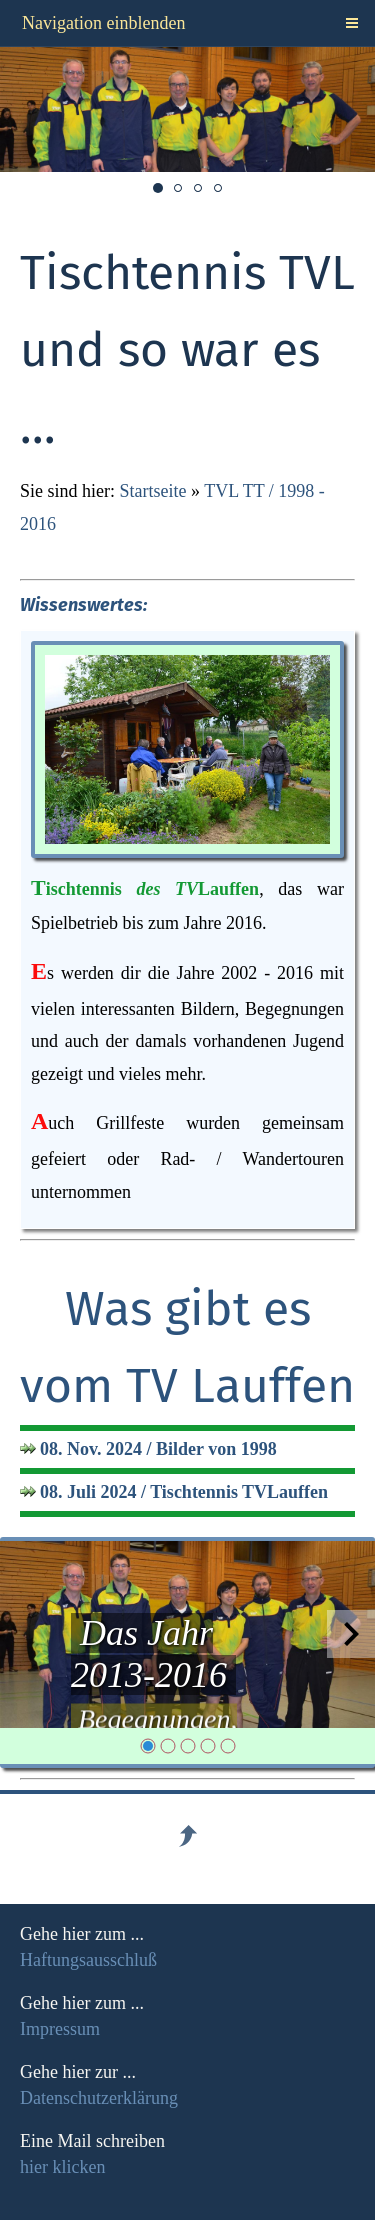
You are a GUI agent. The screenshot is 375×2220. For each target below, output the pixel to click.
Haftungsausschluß (88, 1960)
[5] (228, 1746)
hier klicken (62, 2167)
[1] (148, 1746)
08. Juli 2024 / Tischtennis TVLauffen (184, 1492)
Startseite (153, 491)
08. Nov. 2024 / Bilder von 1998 (158, 1449)
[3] (188, 1746)
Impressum (60, 2029)
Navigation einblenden (103, 23)
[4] (208, 1746)
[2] (168, 1746)
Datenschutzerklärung (99, 2098)
